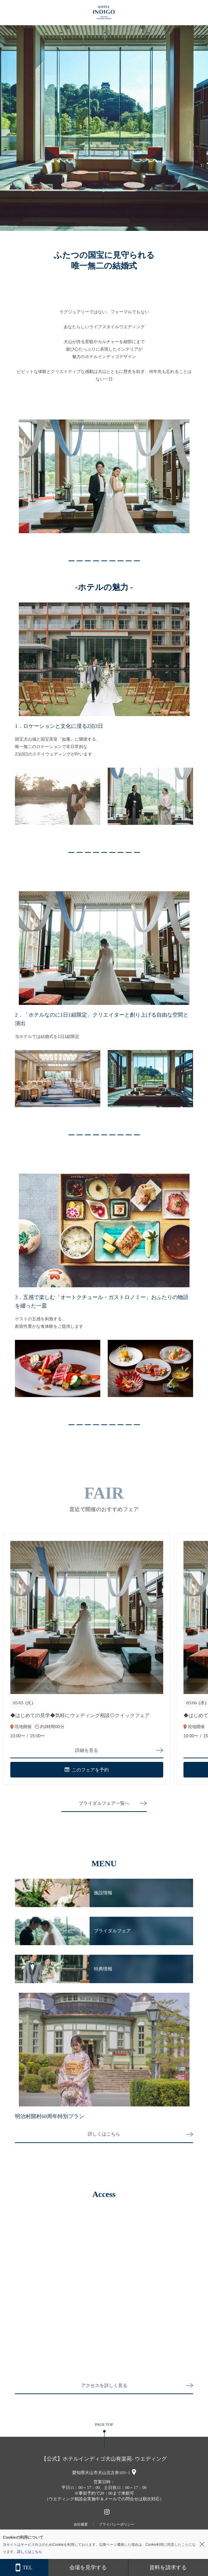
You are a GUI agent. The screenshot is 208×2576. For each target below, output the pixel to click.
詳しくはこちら (104, 2134)
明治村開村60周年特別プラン (49, 2116)
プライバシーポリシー (116, 2524)
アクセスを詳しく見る (104, 2385)
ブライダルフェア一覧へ (104, 1803)
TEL (24, 2568)
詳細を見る (86, 1750)
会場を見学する (88, 2567)
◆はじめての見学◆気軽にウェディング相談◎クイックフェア (80, 1715)
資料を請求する (168, 2567)
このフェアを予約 (87, 1770)
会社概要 (81, 2524)
